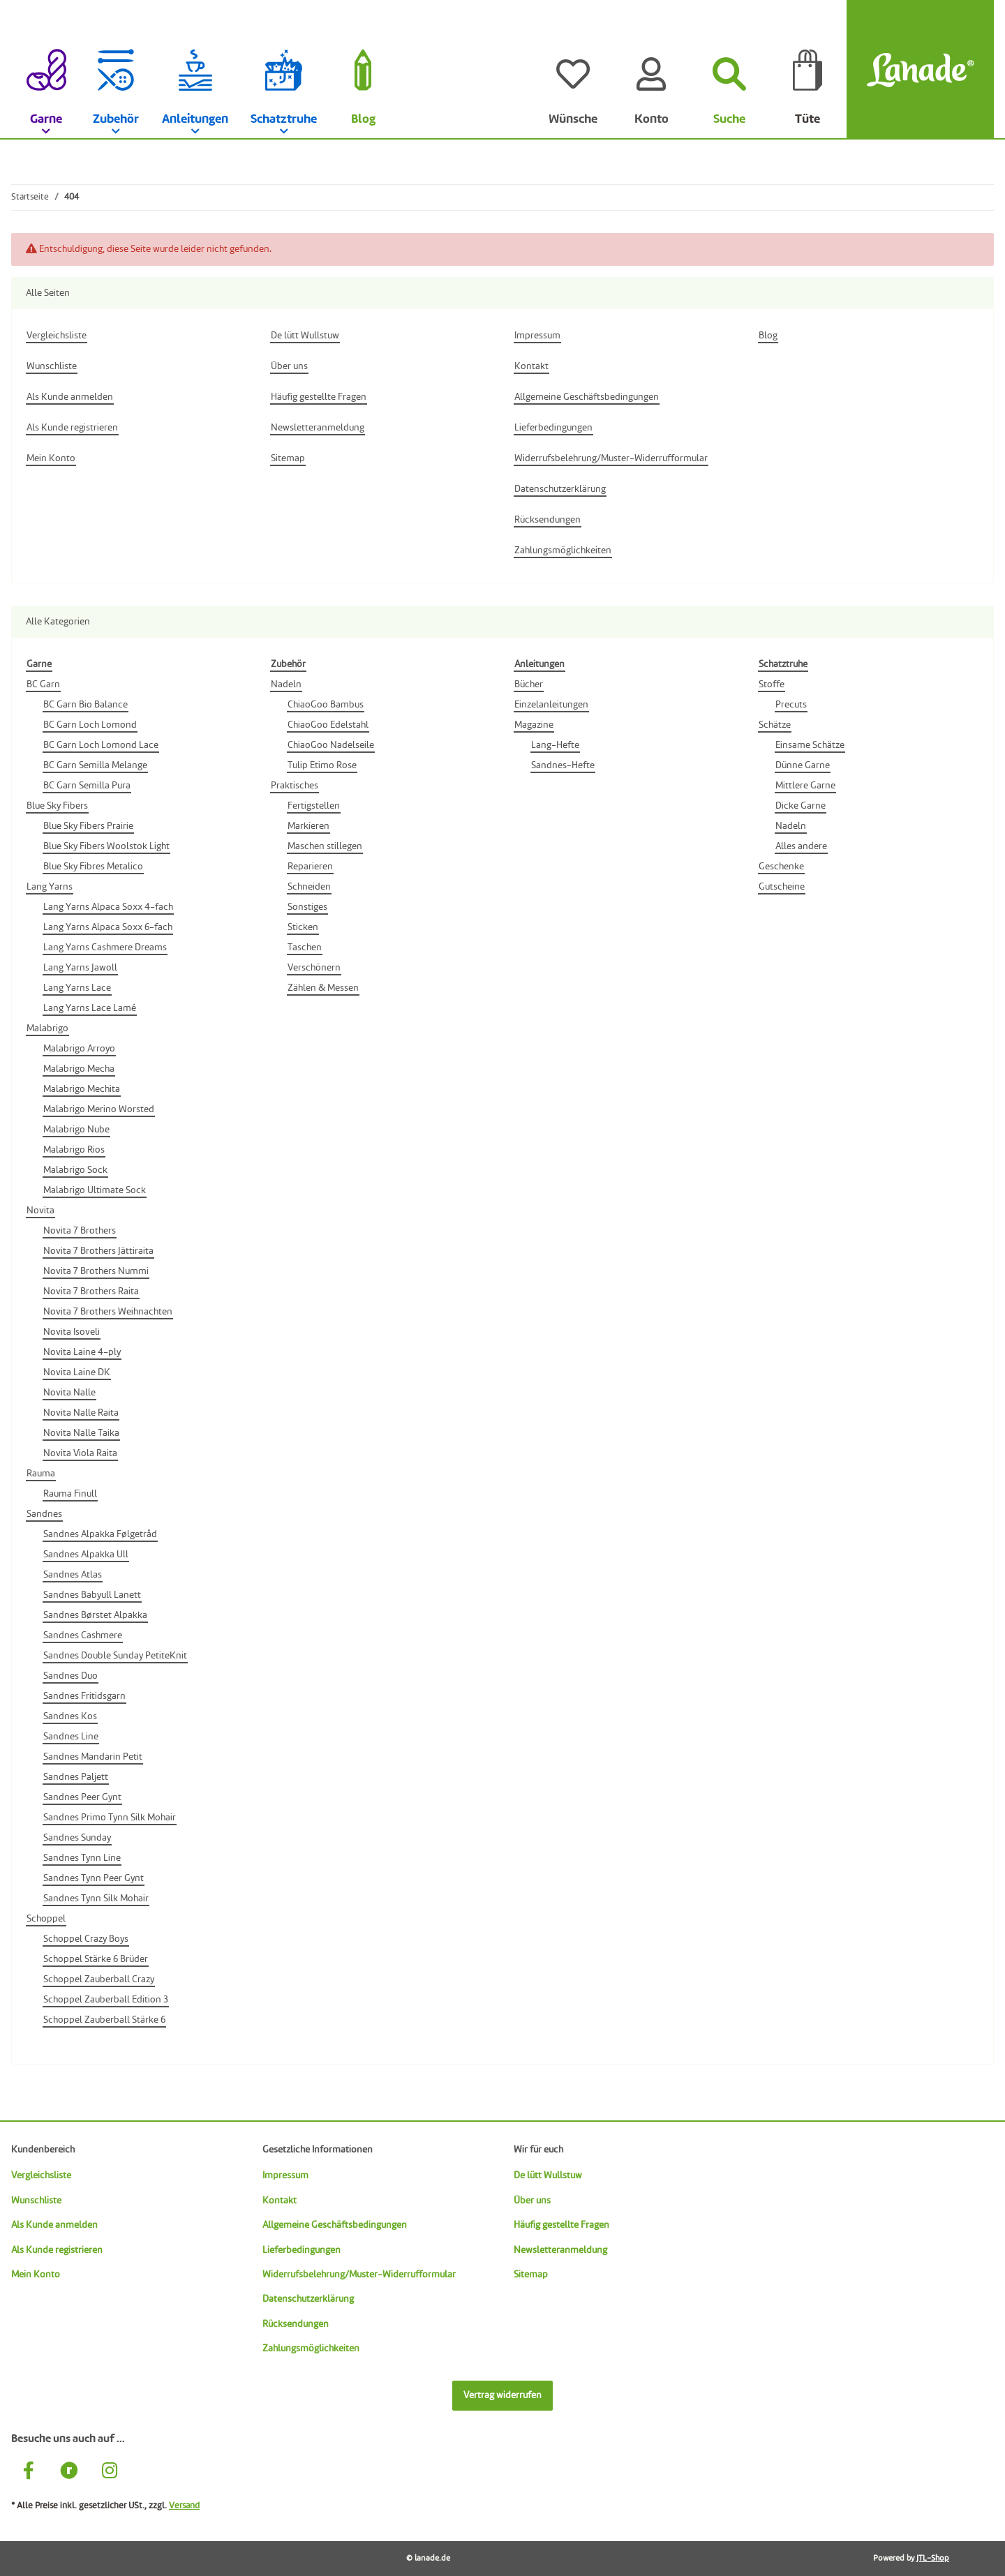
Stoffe (771, 684)
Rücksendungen (295, 2324)
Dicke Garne (800, 806)
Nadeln (286, 684)
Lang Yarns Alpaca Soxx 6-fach (107, 927)
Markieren (308, 826)
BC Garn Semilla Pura (87, 786)
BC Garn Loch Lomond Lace (100, 745)
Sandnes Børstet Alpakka (95, 1615)
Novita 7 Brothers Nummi (96, 1271)
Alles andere (801, 846)
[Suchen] (729, 70)
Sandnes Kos (70, 1716)
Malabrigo (47, 1028)
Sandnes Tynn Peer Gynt (93, 1878)
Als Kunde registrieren (57, 2250)
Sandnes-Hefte (563, 765)
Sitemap (531, 2274)
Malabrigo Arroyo (79, 1049)
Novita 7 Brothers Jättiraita (98, 1251)
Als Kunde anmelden (54, 2225)
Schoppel (46, 1919)
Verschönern (314, 968)
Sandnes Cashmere (82, 1635)
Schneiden (309, 887)
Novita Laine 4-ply (82, 1352)
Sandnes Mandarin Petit (92, 1757)
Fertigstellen (314, 806)
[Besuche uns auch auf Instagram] (109, 2472)
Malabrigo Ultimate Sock (94, 1190)
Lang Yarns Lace (77, 988)
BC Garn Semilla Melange (95, 765)
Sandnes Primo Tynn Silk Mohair (109, 1817)
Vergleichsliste (41, 2175)
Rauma (41, 1473)
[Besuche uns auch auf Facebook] (28, 2472)
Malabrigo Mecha (78, 1069)
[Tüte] (807, 70)
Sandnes (44, 1514)
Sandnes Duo (70, 1676)
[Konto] (651, 70)
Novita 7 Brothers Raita (91, 1291)
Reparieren (310, 866)
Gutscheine (782, 887)
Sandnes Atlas (72, 1575)
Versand (184, 2505)
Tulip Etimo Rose (322, 765)
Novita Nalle (69, 1393)
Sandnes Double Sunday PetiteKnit (115, 1656)
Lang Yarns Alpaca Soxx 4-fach (108, 907)
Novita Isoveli (71, 1332)
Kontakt (279, 2201)
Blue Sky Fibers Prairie (88, 826)
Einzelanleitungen (551, 705)
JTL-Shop (932, 2558)
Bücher (528, 684)
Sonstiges (307, 907)
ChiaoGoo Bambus (326, 705)
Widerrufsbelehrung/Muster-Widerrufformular (359, 2274)
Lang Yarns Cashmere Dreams (105, 947)
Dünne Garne (802, 765)
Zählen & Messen (323, 988)
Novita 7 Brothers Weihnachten (107, 1312)
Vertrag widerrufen (502, 2395)
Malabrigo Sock (75, 1170)
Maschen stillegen (325, 846)
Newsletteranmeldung (560, 2250)
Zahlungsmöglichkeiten (310, 2348)
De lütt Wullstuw (548, 2175)
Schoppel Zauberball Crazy (98, 1979)
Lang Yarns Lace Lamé (89, 1008)
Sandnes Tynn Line (82, 1858)
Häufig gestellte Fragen (561, 2225)
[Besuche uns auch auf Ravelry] (69, 2472)
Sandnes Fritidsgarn (84, 1696)
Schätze (775, 725)
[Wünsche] (573, 70)
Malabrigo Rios (74, 1150)
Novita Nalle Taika (81, 1433)
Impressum (285, 2175)
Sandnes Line (70, 1737)
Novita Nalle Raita (81, 1413)
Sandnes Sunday (77, 1838)
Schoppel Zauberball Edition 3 (105, 2000)
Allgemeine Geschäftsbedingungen (334, 2225)
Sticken (303, 927)
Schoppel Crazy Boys (85, 1939)
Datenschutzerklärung (308, 2299)
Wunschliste (36, 2201)
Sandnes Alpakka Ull (85, 1554)
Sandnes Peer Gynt (82, 1797)
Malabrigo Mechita (81, 1089)
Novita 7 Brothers (79, 1231)
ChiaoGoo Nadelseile (331, 745)
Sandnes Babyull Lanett (92, 1595)
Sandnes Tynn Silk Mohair (96, 1898)
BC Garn (43, 684)
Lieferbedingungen (301, 2250)
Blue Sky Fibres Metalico (93, 866)
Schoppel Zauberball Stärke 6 (104, 2020)
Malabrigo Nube (76, 1130)
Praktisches (294, 786)
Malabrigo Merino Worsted (98, 1109)
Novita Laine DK (76, 1372)
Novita (40, 1210)
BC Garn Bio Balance (85, 705)
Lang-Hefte (555, 745)
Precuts (791, 705)
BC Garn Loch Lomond (90, 725)
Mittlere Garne (805, 786)
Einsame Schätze (809, 745)
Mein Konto (35, 2274)
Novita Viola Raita (80, 1453)
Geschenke (781, 866)
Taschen (305, 947)
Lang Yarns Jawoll (80, 968)
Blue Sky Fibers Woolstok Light (106, 846)
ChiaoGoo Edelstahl (328, 725)
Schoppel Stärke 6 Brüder (95, 1959)
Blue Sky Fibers (57, 806)
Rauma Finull (70, 1494)
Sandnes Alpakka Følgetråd (100, 1534)
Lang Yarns (50, 887)
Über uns (532, 2201)
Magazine (533, 725)
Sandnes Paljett (75, 1777)
